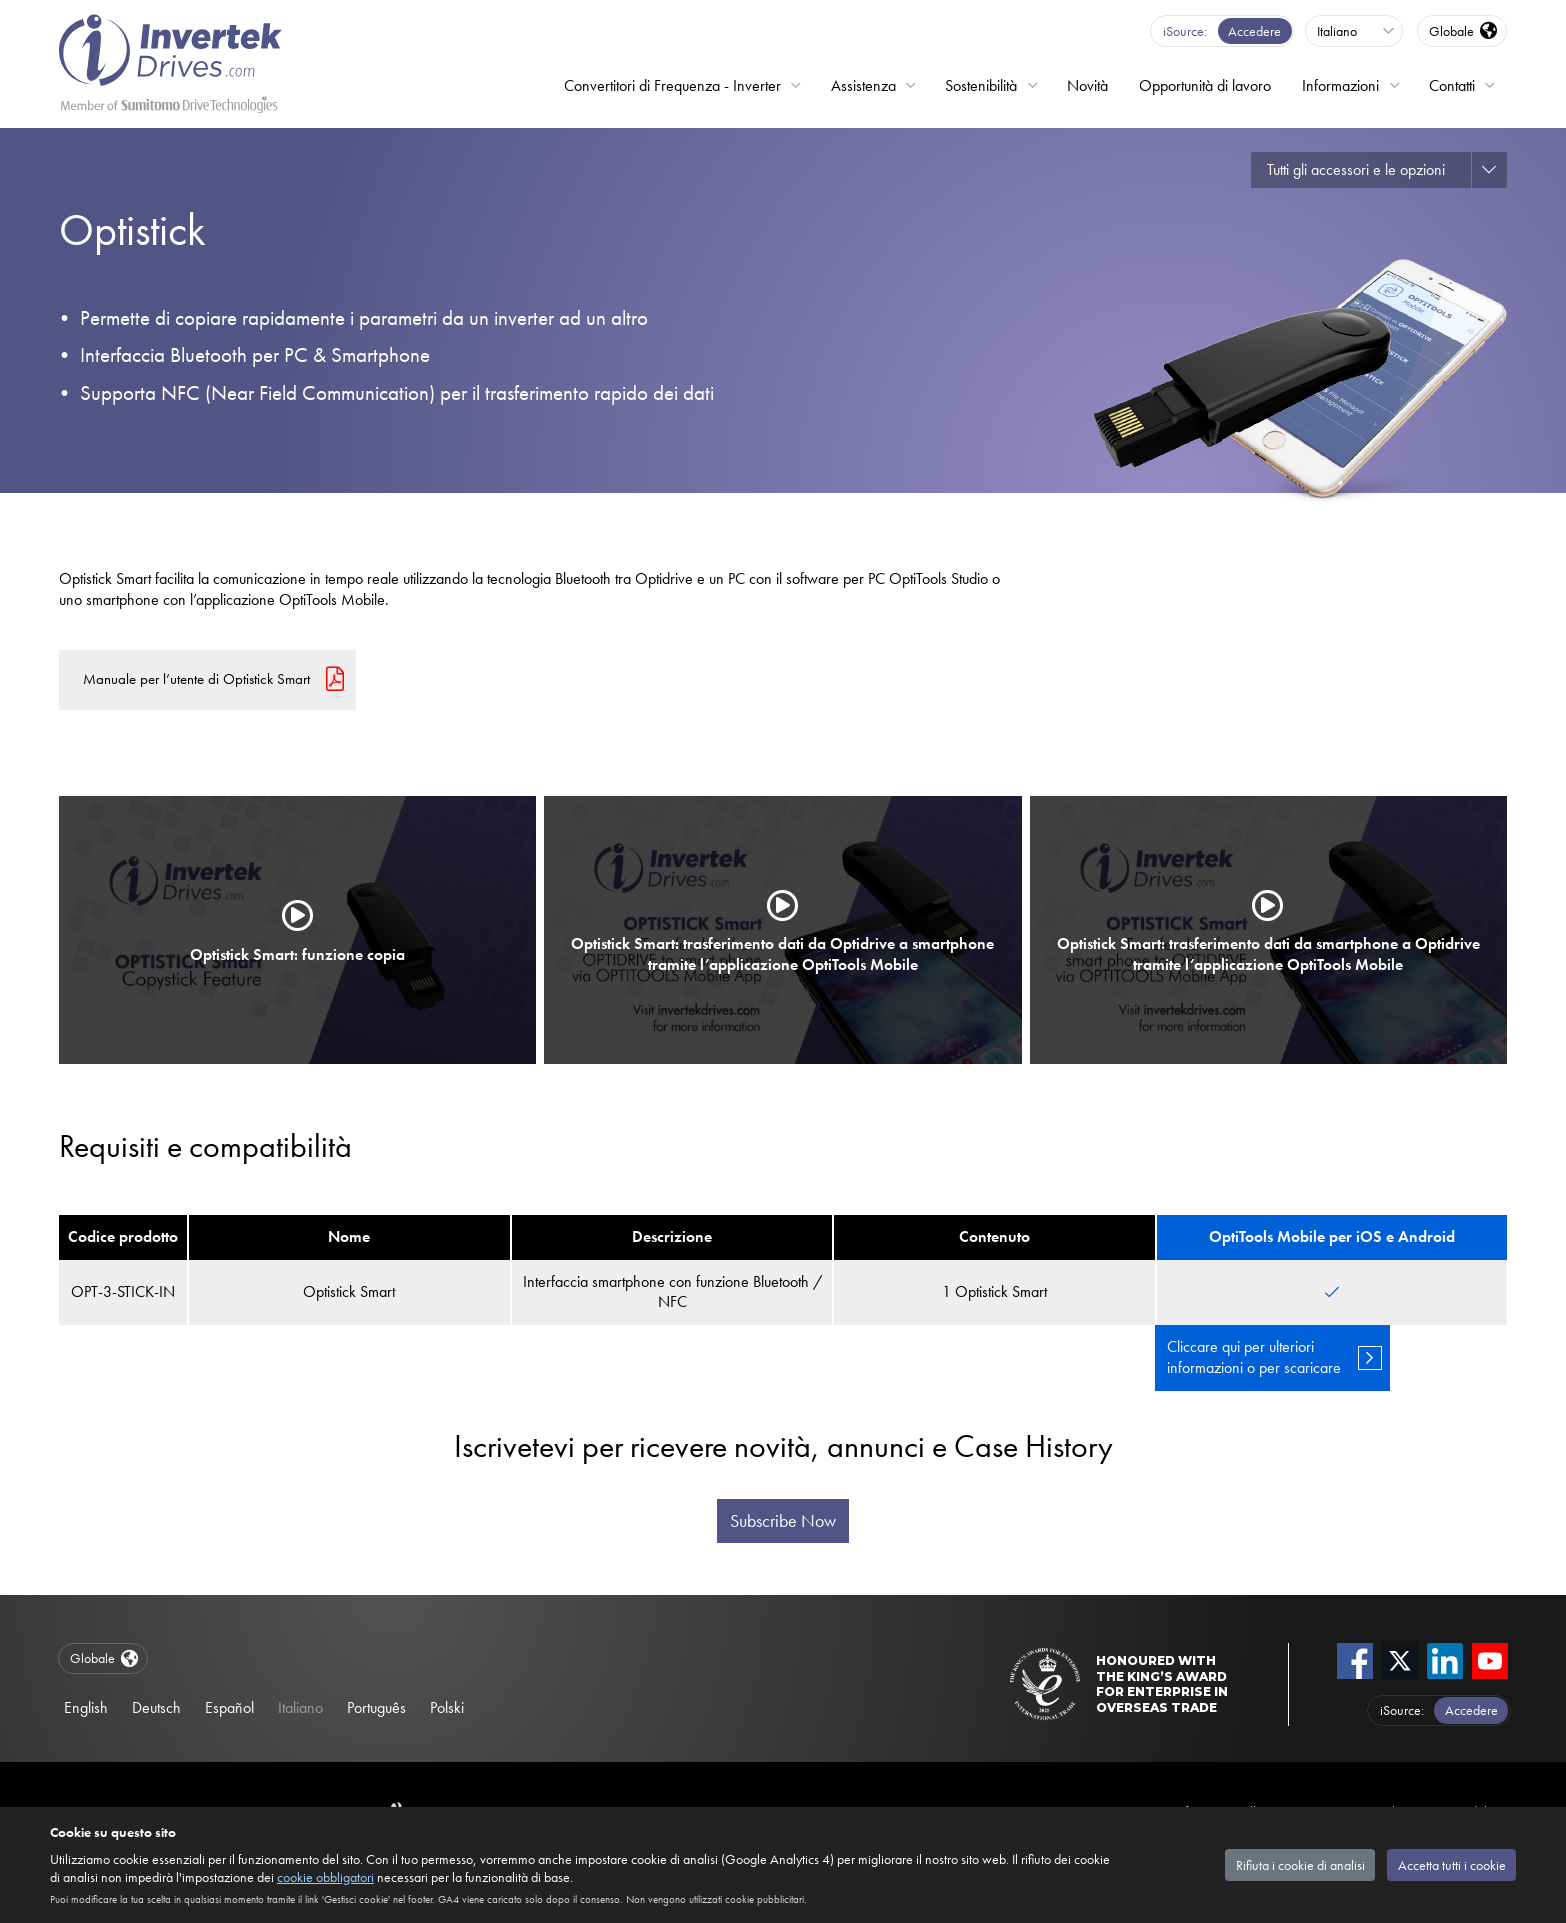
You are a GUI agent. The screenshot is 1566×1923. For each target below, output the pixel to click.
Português (376, 1707)
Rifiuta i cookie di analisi (1300, 1865)
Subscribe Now (783, 1521)
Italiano (300, 1707)
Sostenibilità (981, 85)
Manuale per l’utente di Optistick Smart (196, 679)
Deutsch (156, 1707)
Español (229, 1707)
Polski (447, 1707)
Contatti (1452, 85)
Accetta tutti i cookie (1452, 1865)
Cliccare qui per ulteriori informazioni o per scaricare (1254, 1357)
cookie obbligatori (325, 1877)
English (86, 1707)
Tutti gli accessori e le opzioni (1356, 169)
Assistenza (863, 85)
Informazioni (1340, 85)
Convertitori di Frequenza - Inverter (672, 85)
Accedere (1254, 31)
